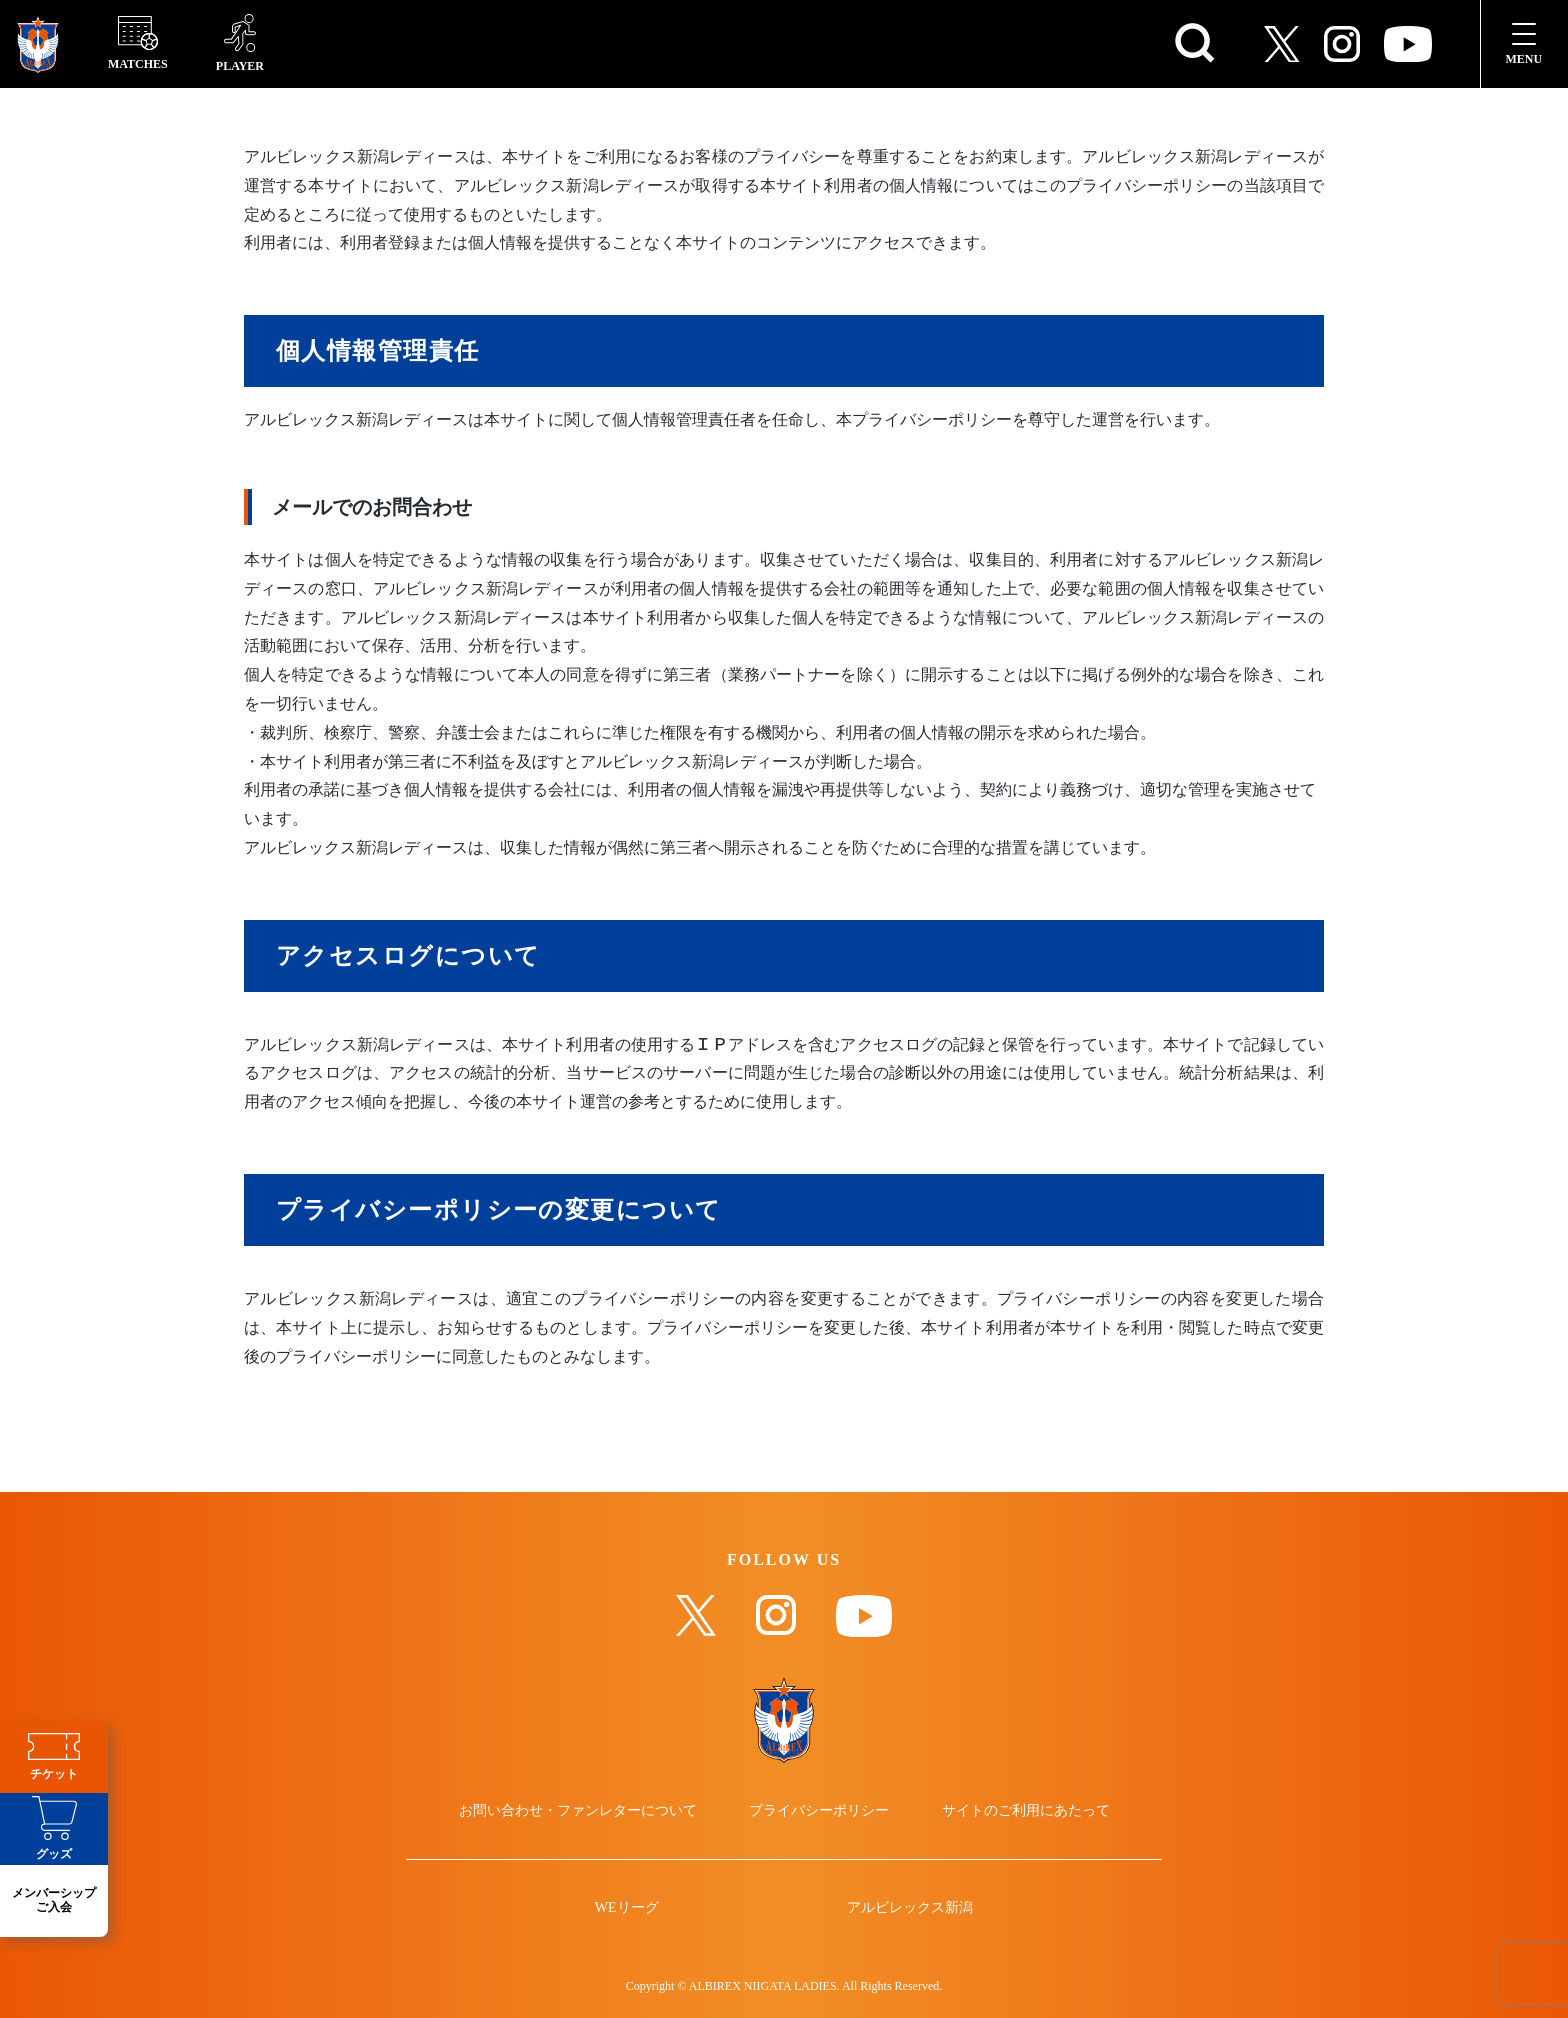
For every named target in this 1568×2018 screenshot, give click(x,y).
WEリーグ (627, 1908)
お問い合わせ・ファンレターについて (578, 1811)
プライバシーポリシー (819, 1811)
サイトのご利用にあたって (1026, 1811)
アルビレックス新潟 (910, 1908)
